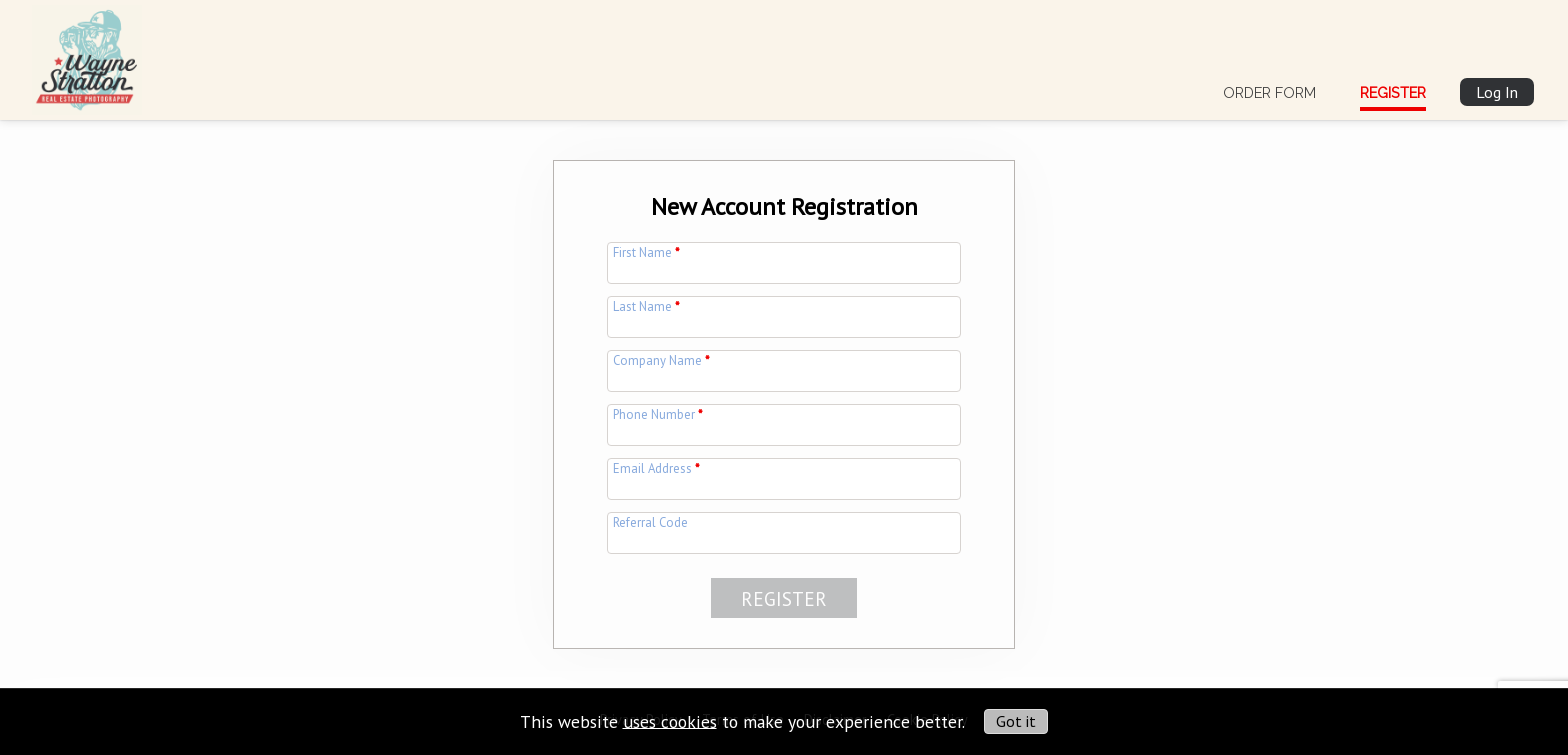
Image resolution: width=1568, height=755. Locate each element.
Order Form (1269, 92)
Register (1393, 92)
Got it (1016, 721)
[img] (87, 56)
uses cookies (670, 720)
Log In (1497, 92)
